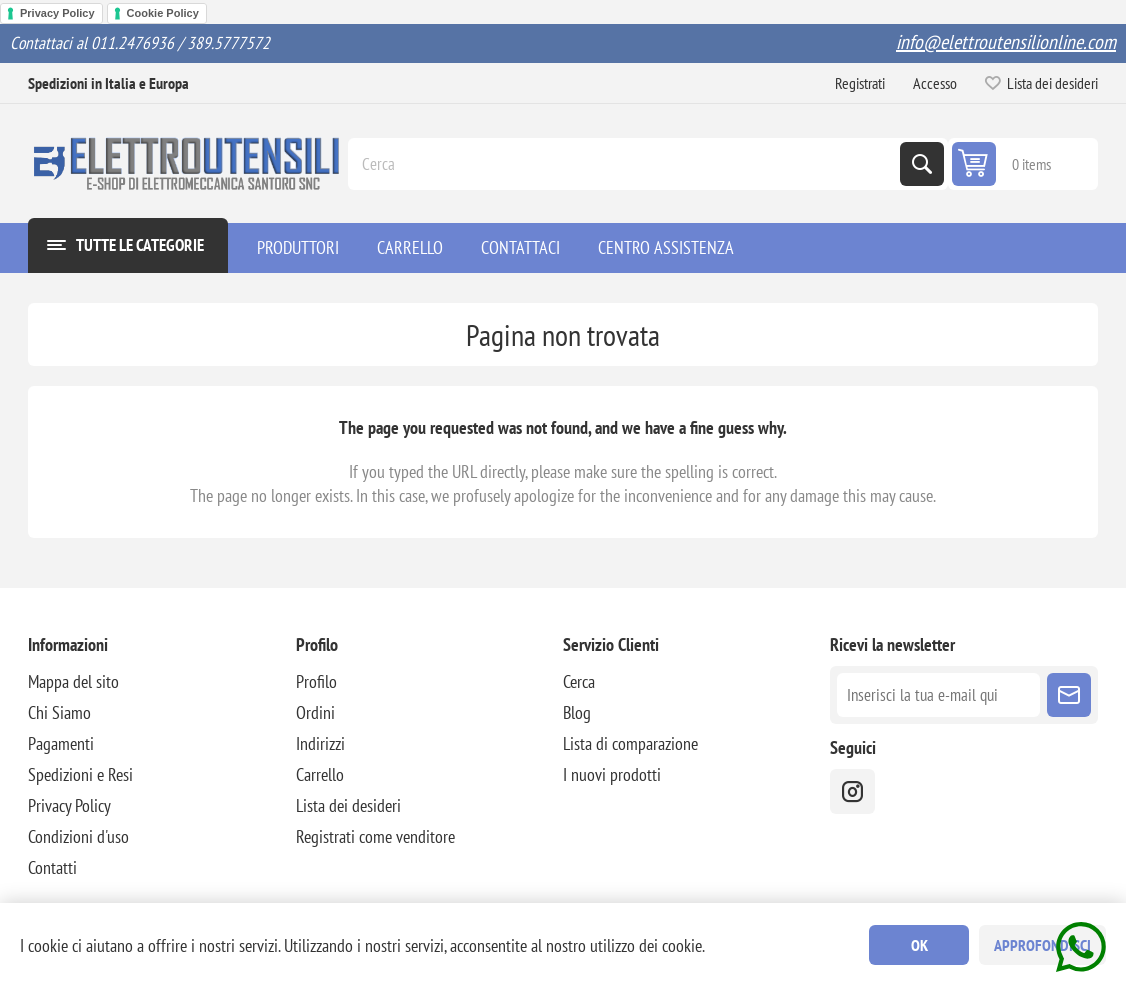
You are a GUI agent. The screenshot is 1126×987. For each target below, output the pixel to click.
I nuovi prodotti (612, 774)
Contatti (52, 867)
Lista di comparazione (630, 743)
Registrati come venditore (375, 836)
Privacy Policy (57, 13)
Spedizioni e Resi (80, 774)
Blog (577, 712)
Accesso (935, 83)
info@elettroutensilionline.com (1006, 42)
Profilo (316, 681)
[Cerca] (626, 164)
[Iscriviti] (938, 695)
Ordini (315, 712)
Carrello (320, 774)
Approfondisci (1042, 945)
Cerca (922, 164)
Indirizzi (320, 743)
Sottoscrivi (1069, 695)
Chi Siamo (59, 712)
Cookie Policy (163, 13)
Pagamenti (61, 743)
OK (919, 945)
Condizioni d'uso (78, 836)
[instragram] (852, 791)
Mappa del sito (73, 681)
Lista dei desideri (348, 805)
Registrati (860, 83)
